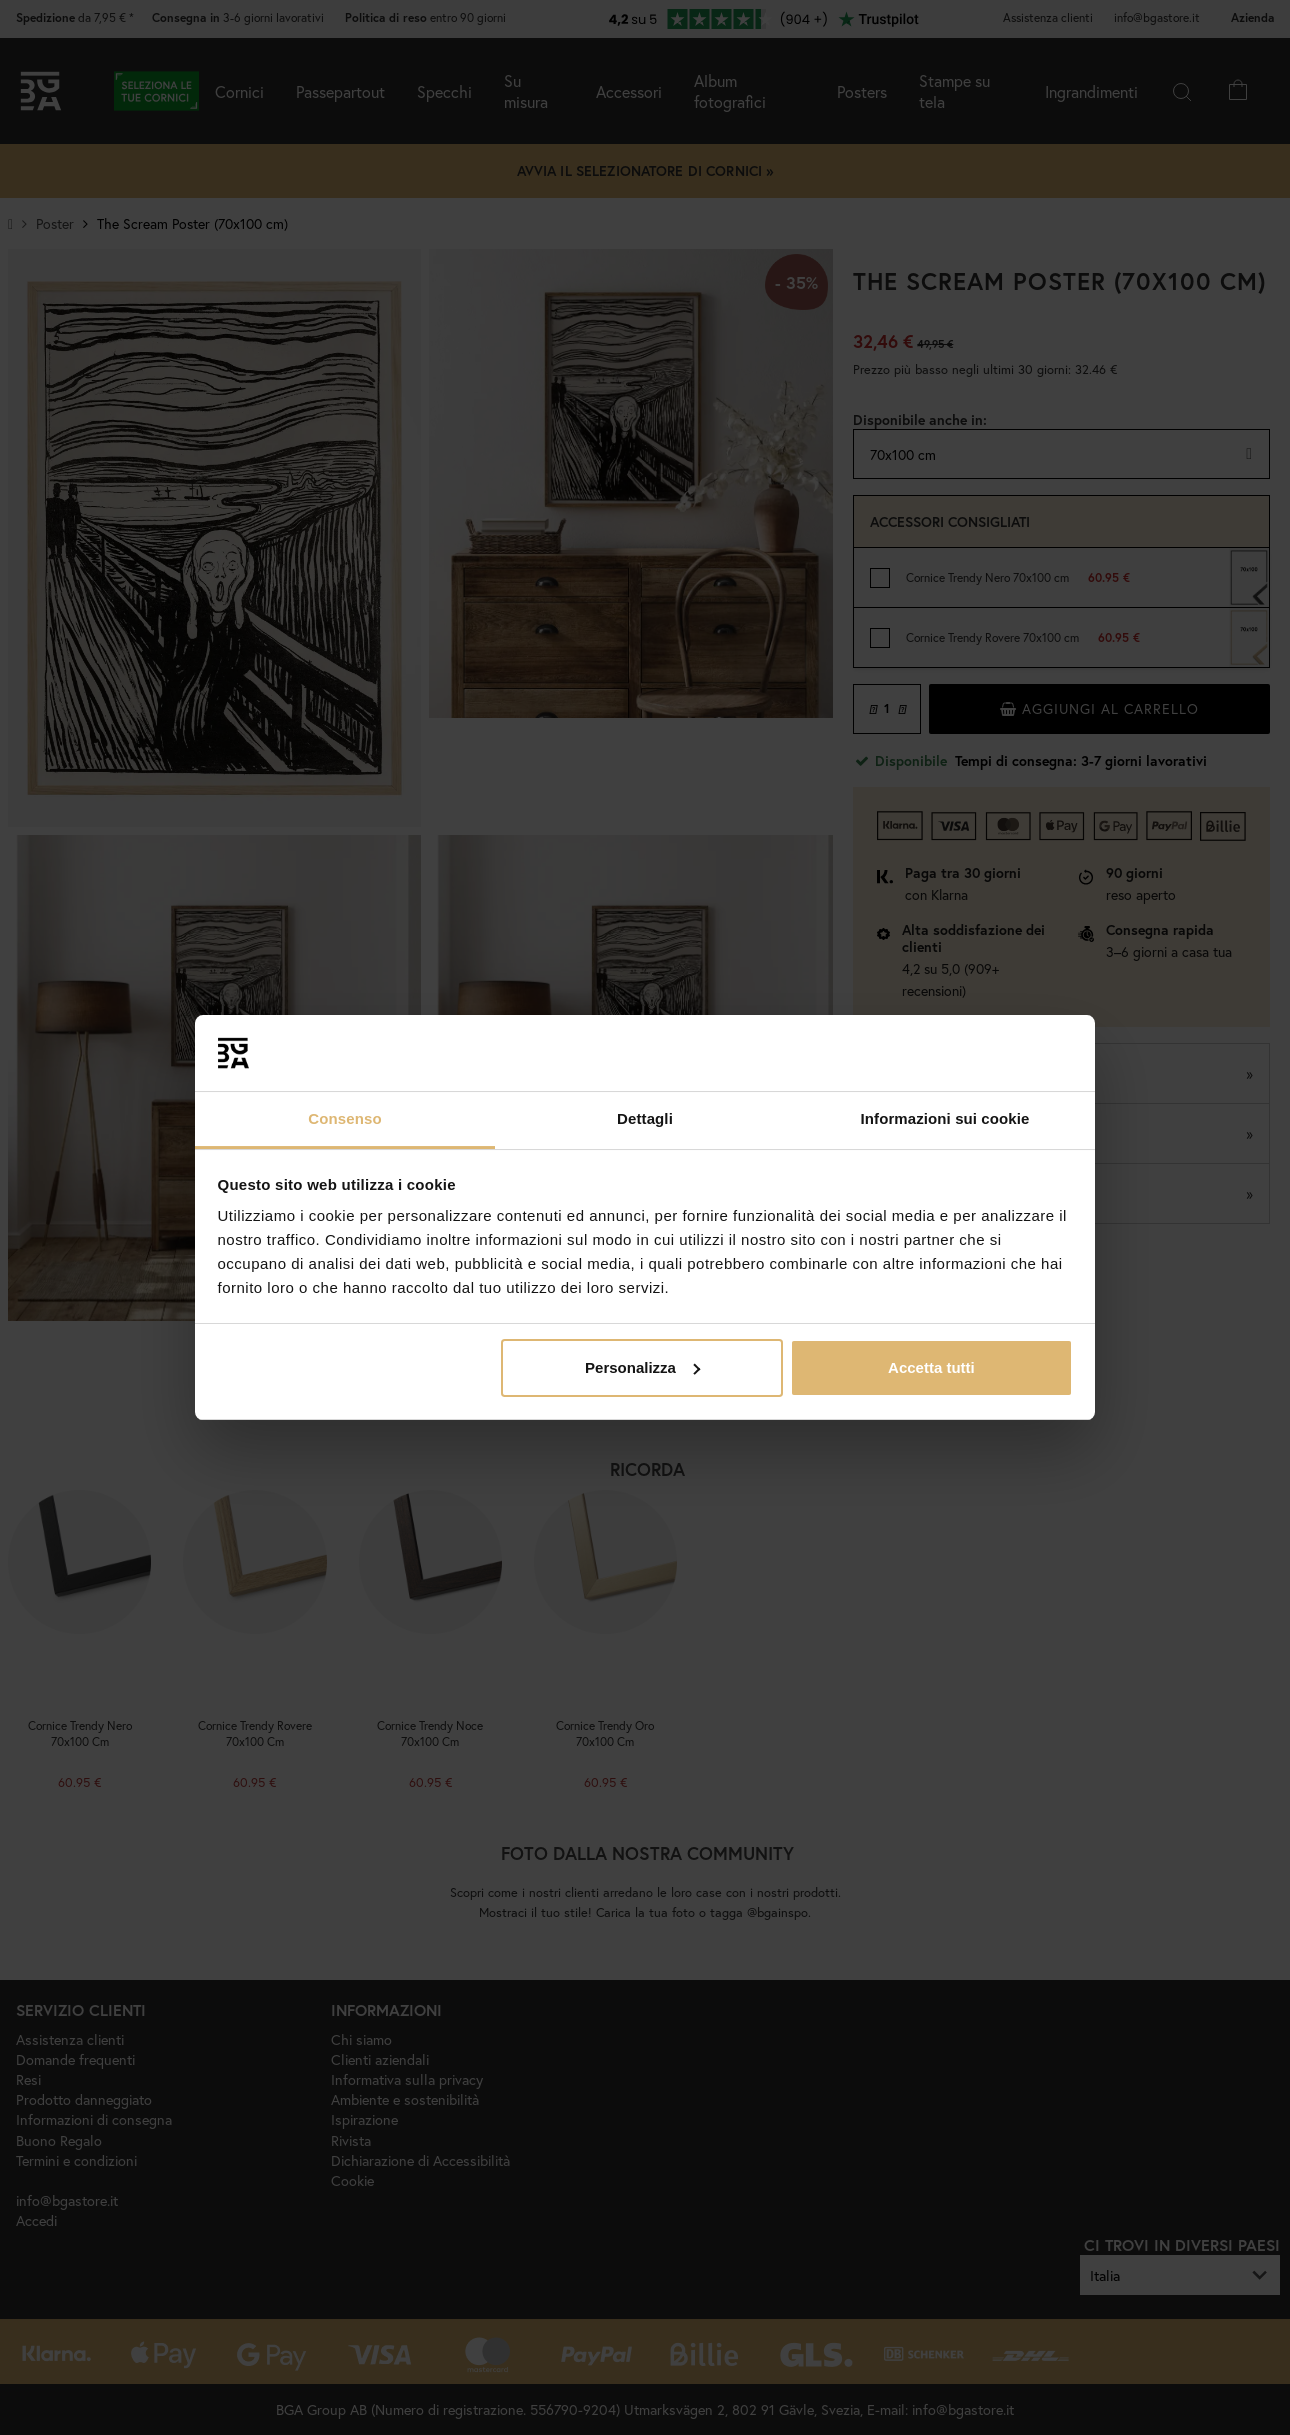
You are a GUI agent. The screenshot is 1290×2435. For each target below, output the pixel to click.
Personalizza (642, 1367)
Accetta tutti (931, 1367)
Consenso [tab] (344, 1118)
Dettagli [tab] (645, 1118)
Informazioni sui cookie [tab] (945, 1118)
